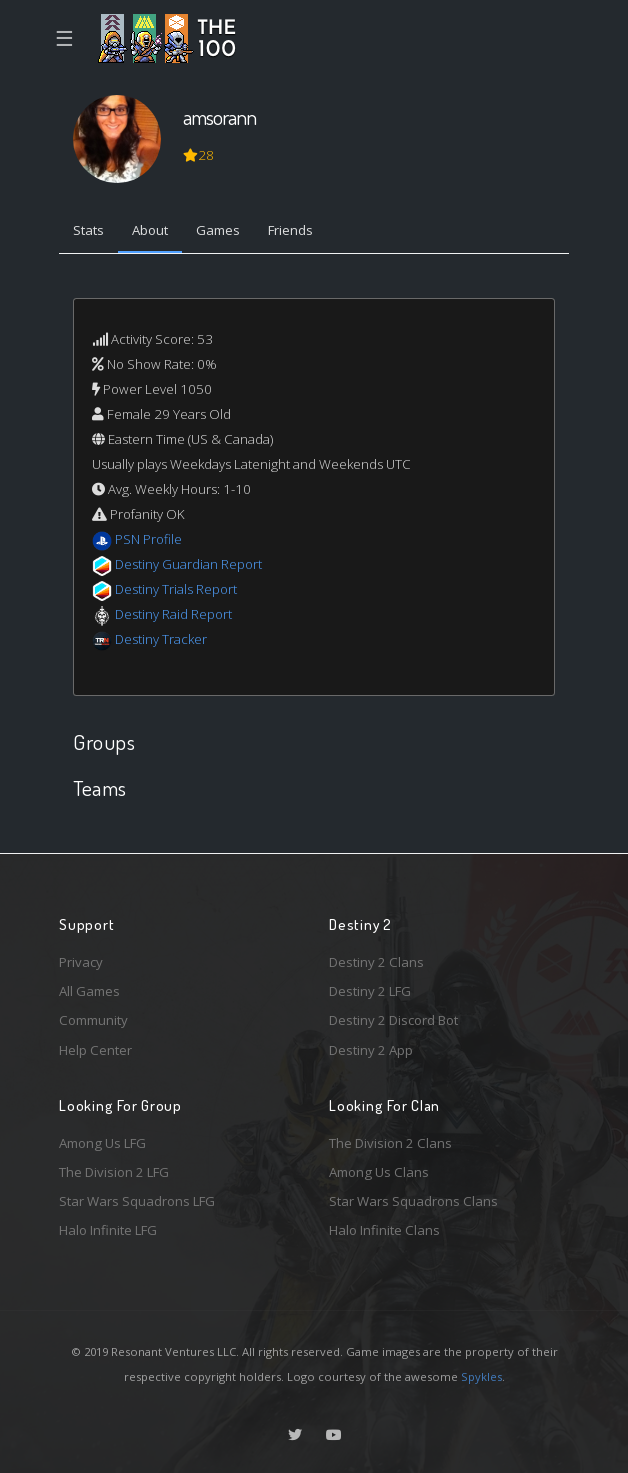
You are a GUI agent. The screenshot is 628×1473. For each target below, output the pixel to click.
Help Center (95, 1050)
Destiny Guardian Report (188, 564)
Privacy (81, 962)
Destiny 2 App (371, 1050)
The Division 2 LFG (114, 1172)
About (150, 230)
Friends (290, 230)
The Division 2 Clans (390, 1143)
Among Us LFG (102, 1143)
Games (218, 230)
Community (93, 1020)
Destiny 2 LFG (370, 991)
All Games (89, 991)
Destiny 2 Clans (376, 962)
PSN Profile (148, 539)
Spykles (481, 1376)
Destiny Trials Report (176, 589)
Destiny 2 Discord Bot (393, 1020)
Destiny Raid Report (173, 614)
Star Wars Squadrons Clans (413, 1201)
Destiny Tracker (161, 639)
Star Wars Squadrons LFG (137, 1201)
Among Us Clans (379, 1172)
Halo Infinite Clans (384, 1230)
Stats (88, 230)
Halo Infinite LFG (108, 1230)
